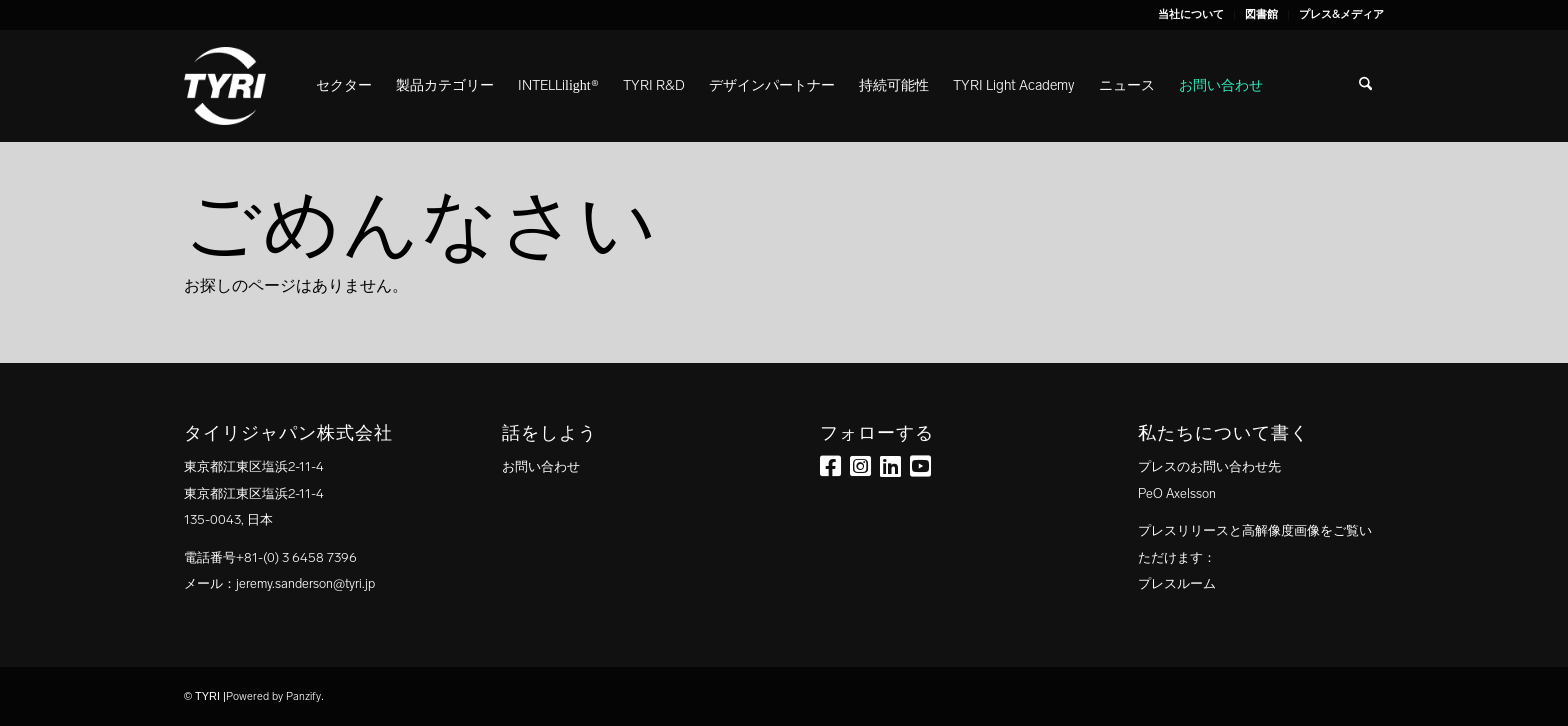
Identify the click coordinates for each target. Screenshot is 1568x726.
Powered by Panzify (273, 696)
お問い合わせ (541, 466)
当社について (1191, 14)
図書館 (1261, 14)
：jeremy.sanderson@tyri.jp (299, 583)
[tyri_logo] (225, 86)
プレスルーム (1177, 583)
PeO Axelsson (1177, 493)
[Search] (1365, 86)
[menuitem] (1191, 15)
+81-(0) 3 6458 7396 (296, 557)
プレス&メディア (1341, 14)
